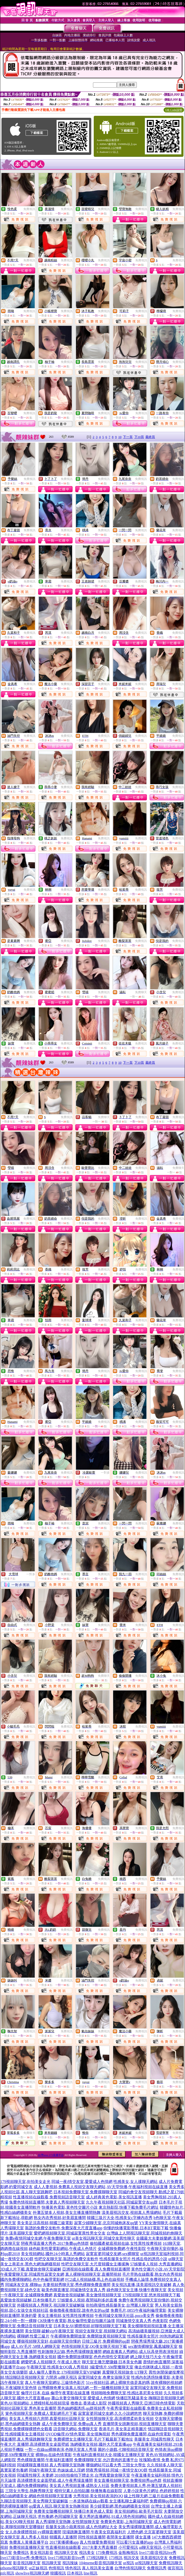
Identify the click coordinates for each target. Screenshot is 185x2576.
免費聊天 (141, 992)
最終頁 (150, 437)
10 (120, 437)
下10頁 (139, 437)
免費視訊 (29, 209)
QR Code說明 (173, 110)
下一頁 (128, 437)
